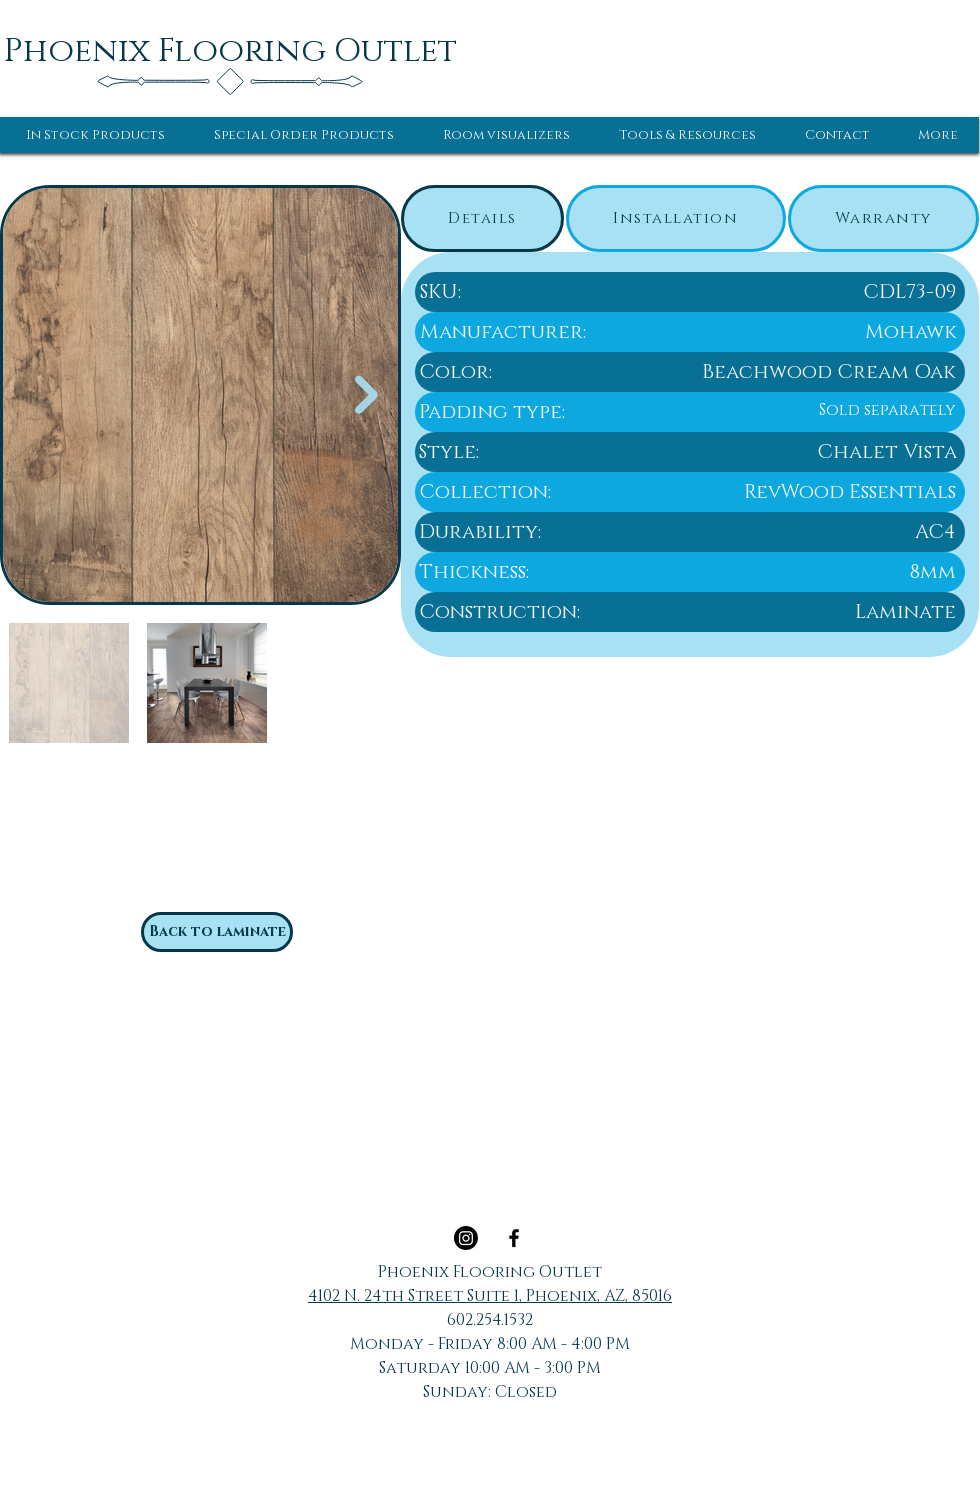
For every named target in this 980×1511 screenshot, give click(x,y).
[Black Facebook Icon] (514, 1238)
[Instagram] (466, 1238)
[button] (95, 135)
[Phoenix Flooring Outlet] (230, 51)
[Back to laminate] (217, 932)
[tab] (482, 218)
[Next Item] (366, 395)
